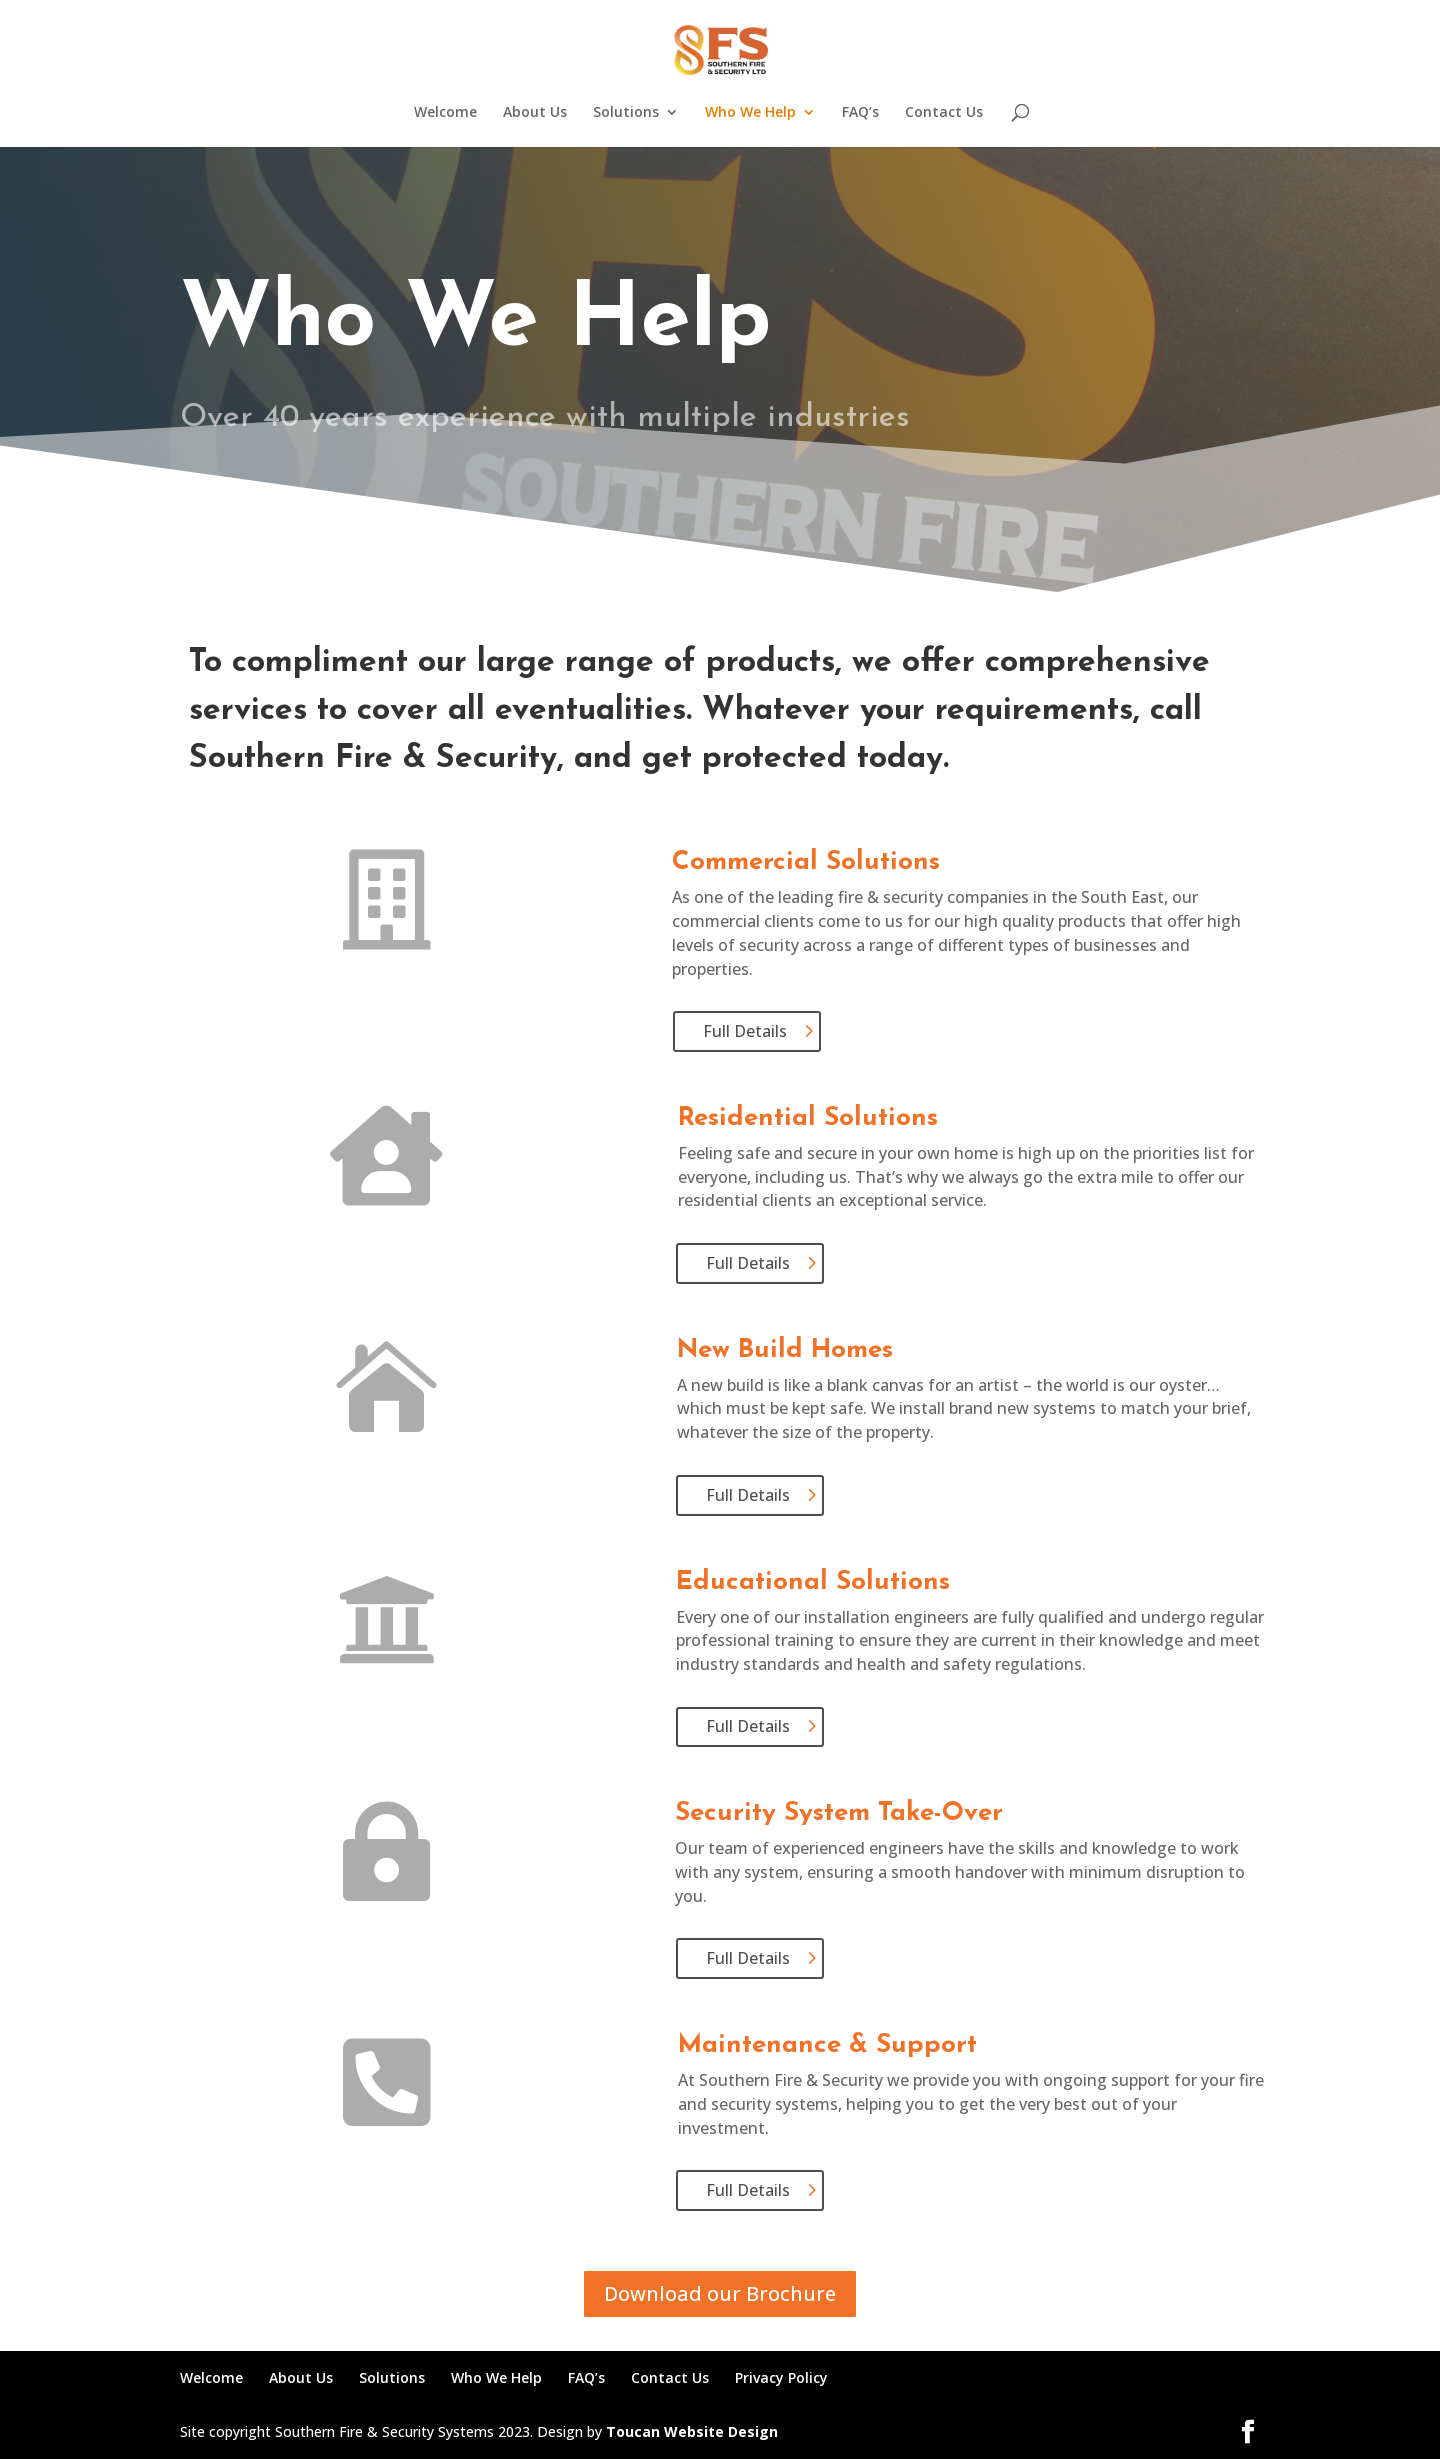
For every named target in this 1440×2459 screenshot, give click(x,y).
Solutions (626, 113)
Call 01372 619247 (847, 484)
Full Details (745, 1031)
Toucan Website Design (692, 2431)
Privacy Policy (781, 2377)
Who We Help (750, 113)
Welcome (445, 113)
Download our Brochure (720, 2293)
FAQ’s (860, 113)
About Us (535, 113)
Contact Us (944, 113)
